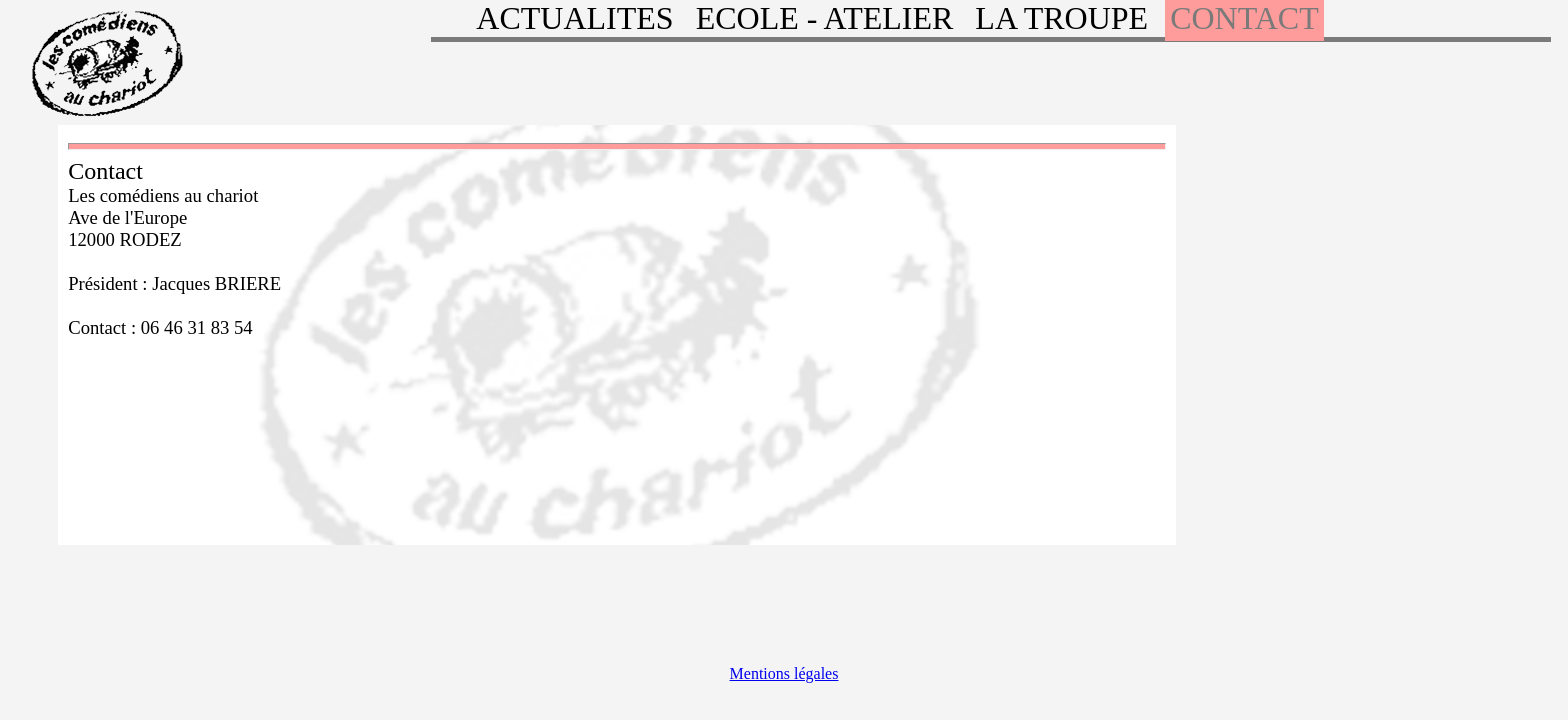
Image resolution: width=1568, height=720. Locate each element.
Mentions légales (784, 673)
